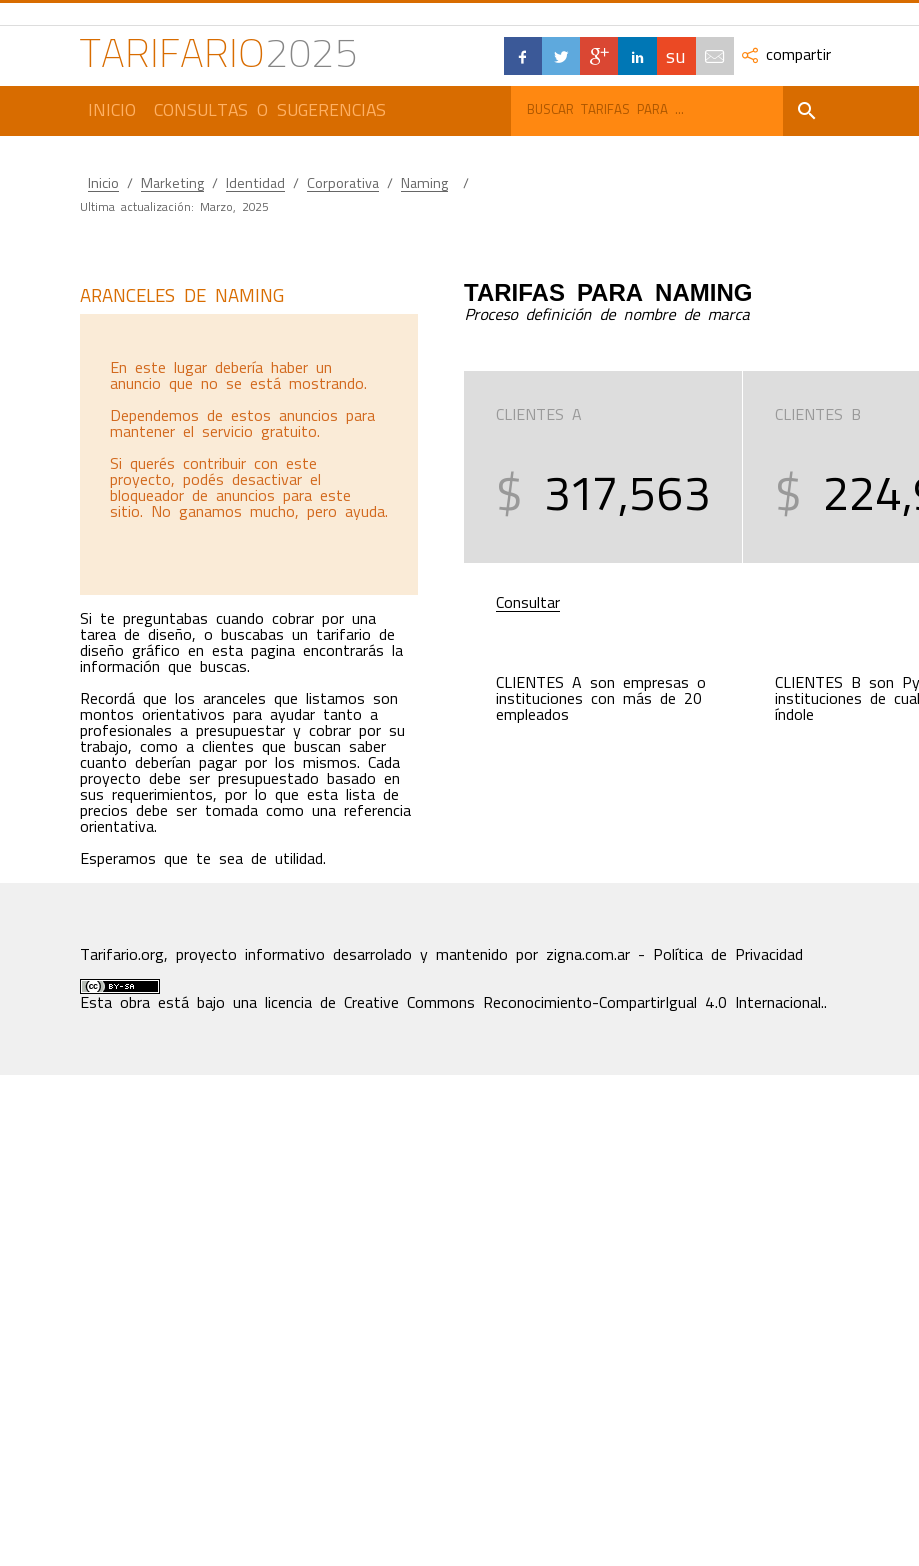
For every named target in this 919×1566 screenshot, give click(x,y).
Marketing (172, 183)
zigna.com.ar (588, 955)
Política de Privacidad (728, 955)
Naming (424, 183)
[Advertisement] (248, 454)
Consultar (528, 603)
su (676, 56)
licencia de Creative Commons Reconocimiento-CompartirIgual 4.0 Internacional (543, 1003)
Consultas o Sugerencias (270, 110)
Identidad (255, 183)
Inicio (112, 110)
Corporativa (343, 183)
